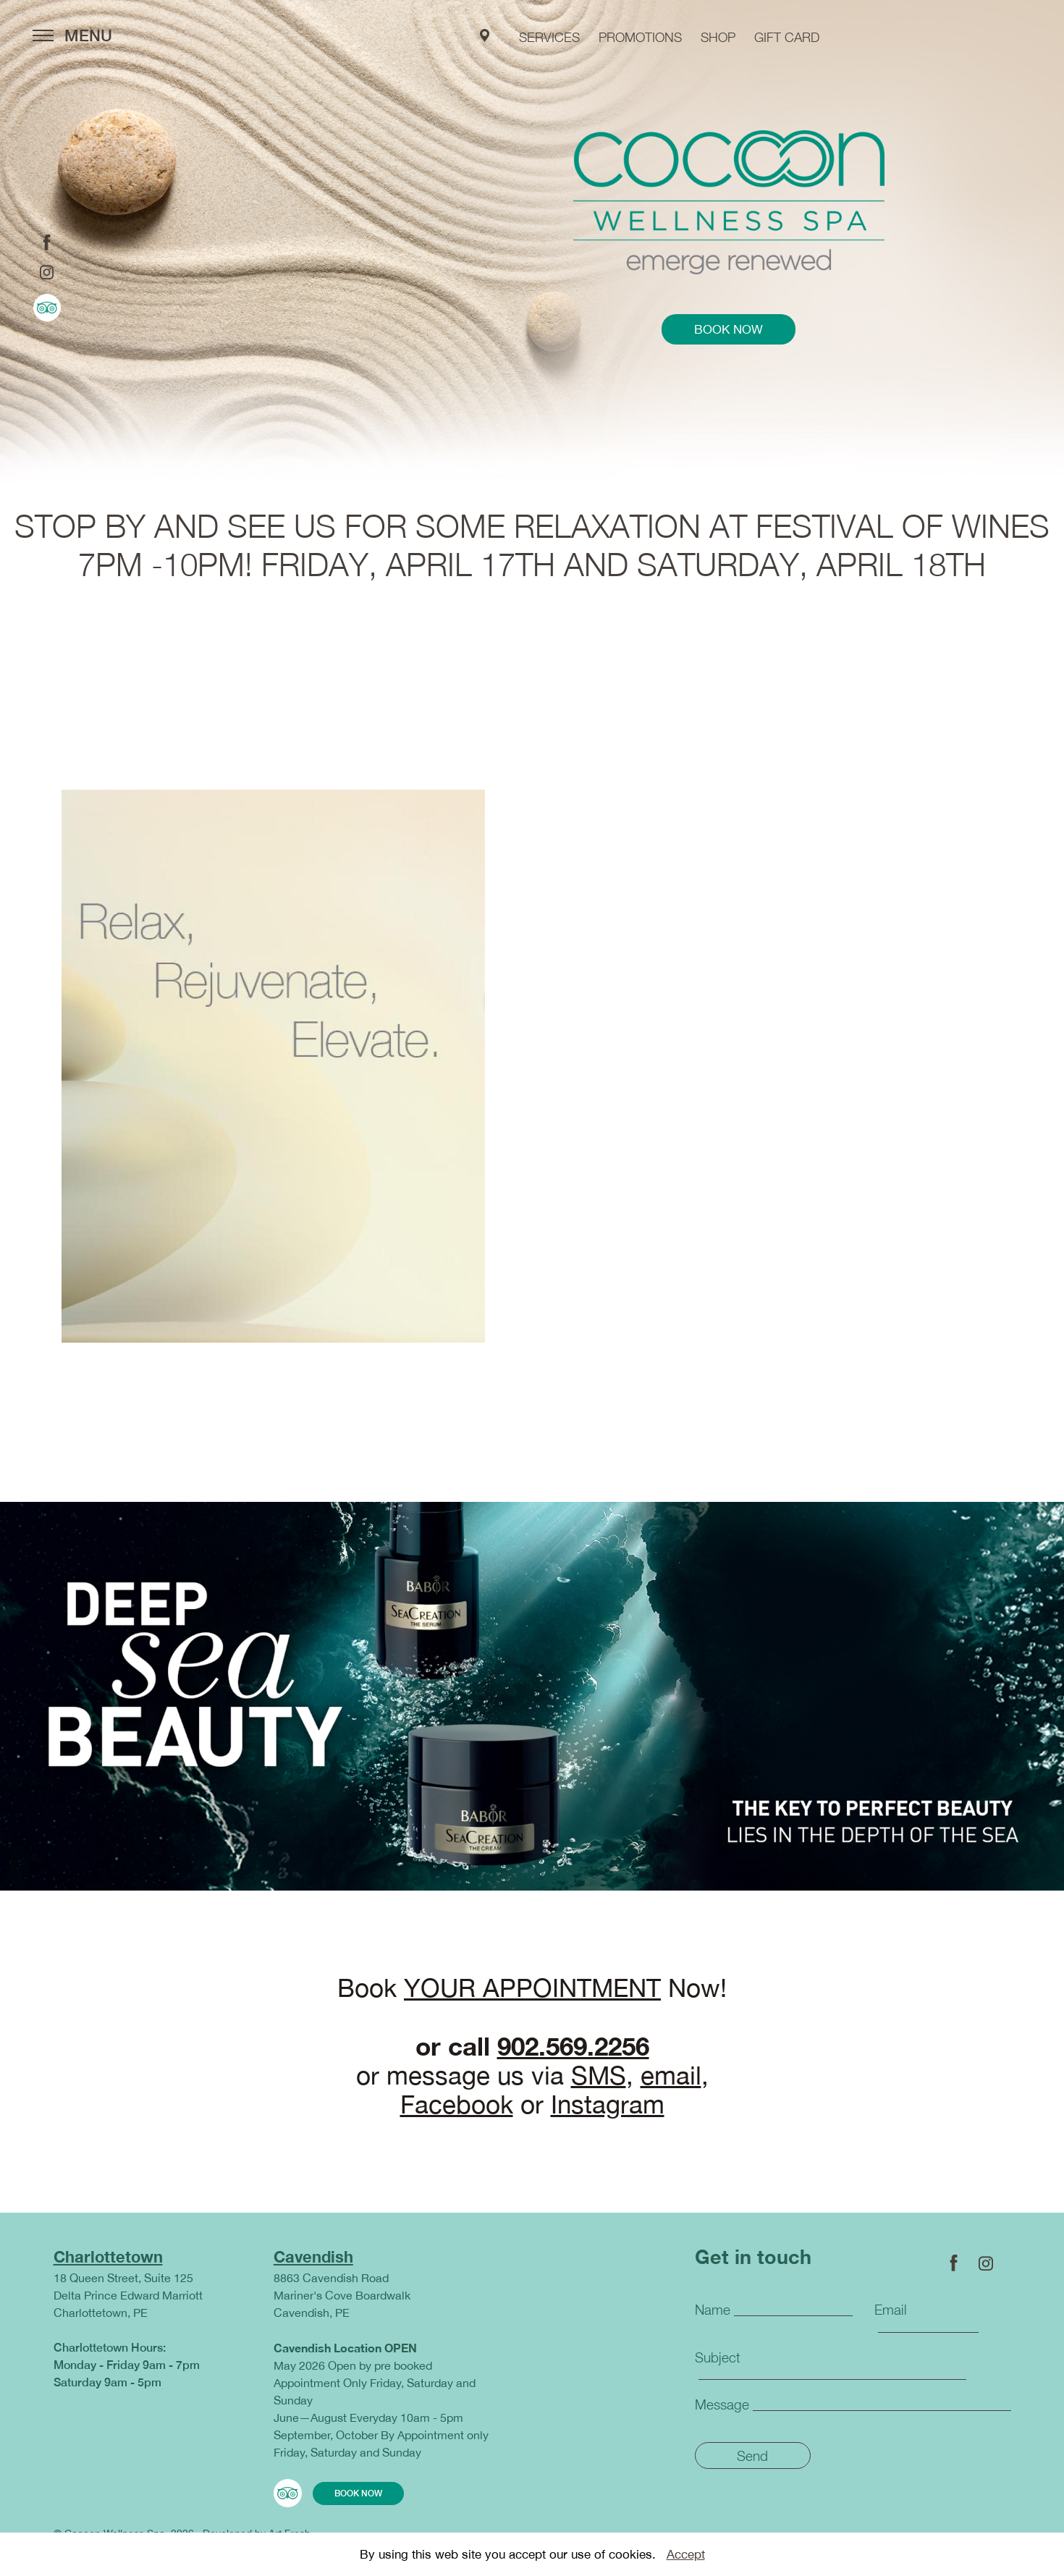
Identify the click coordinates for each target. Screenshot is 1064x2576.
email (671, 2075)
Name (712, 2310)
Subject (717, 2357)
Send (752, 2456)
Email (890, 2310)
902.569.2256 (573, 2046)
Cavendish (313, 2256)
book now (728, 329)
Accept (686, 2554)
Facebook (456, 2104)
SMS (598, 2075)
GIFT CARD (786, 37)
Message (722, 2404)
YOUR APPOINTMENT (532, 1987)
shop (718, 37)
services (549, 37)
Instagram (607, 2104)
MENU (72, 35)
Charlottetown (108, 2256)
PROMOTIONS (640, 37)
